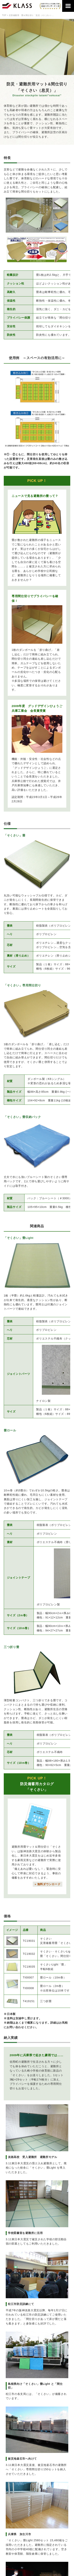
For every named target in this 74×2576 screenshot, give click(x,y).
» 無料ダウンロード (48, 1884)
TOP (4, 15)
